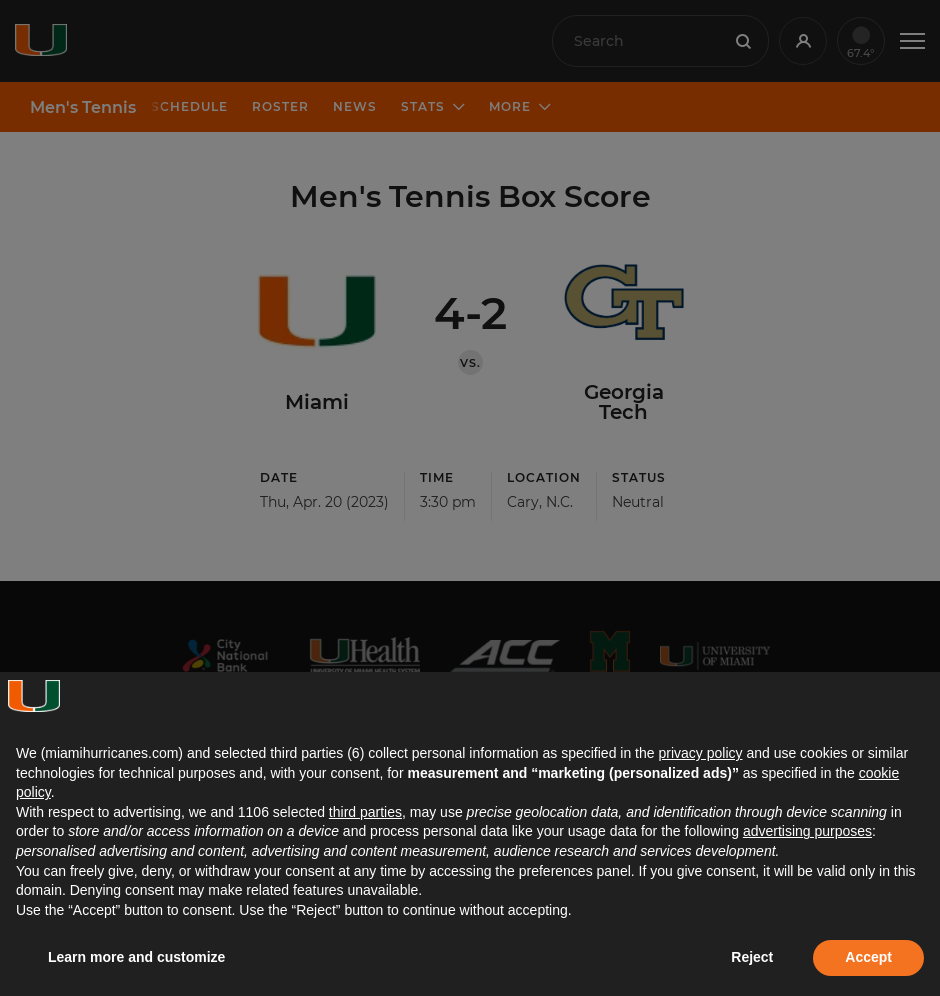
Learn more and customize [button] (136, 957)
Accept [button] (868, 957)
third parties (365, 812)
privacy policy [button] (700, 753)
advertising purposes (807, 831)
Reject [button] (752, 957)
